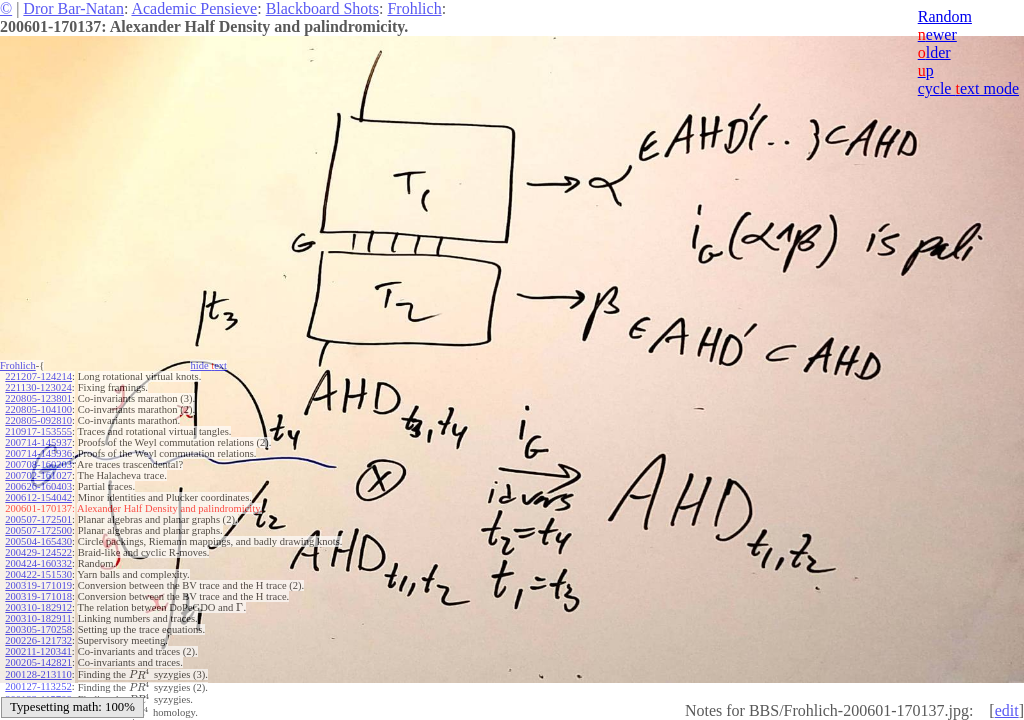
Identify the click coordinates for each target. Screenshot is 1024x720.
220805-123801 (38, 398)
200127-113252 (38, 686)
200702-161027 (38, 475)
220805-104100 (38, 409)
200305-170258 (38, 629)
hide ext (208, 365)
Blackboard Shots (322, 8)
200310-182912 (38, 607)
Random (945, 16)
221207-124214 (38, 376)
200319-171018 (38, 596)
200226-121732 (38, 640)
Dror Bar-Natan (73, 8)
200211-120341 (38, 651)
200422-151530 (38, 574)
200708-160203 (38, 464)
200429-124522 (38, 552)
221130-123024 (38, 387)
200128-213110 (38, 674)
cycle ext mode (968, 88)
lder (934, 52)
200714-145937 (38, 442)
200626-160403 (38, 486)
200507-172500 (38, 530)
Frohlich (414, 8)
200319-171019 (38, 585)
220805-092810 (38, 420)
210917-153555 (38, 431)
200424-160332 (38, 563)
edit (1007, 710)
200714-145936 (38, 453)
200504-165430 (38, 541)
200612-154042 (38, 497)
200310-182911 (38, 618)
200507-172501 (38, 519)
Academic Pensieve (194, 8)
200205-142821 (38, 662)
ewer (937, 34)
